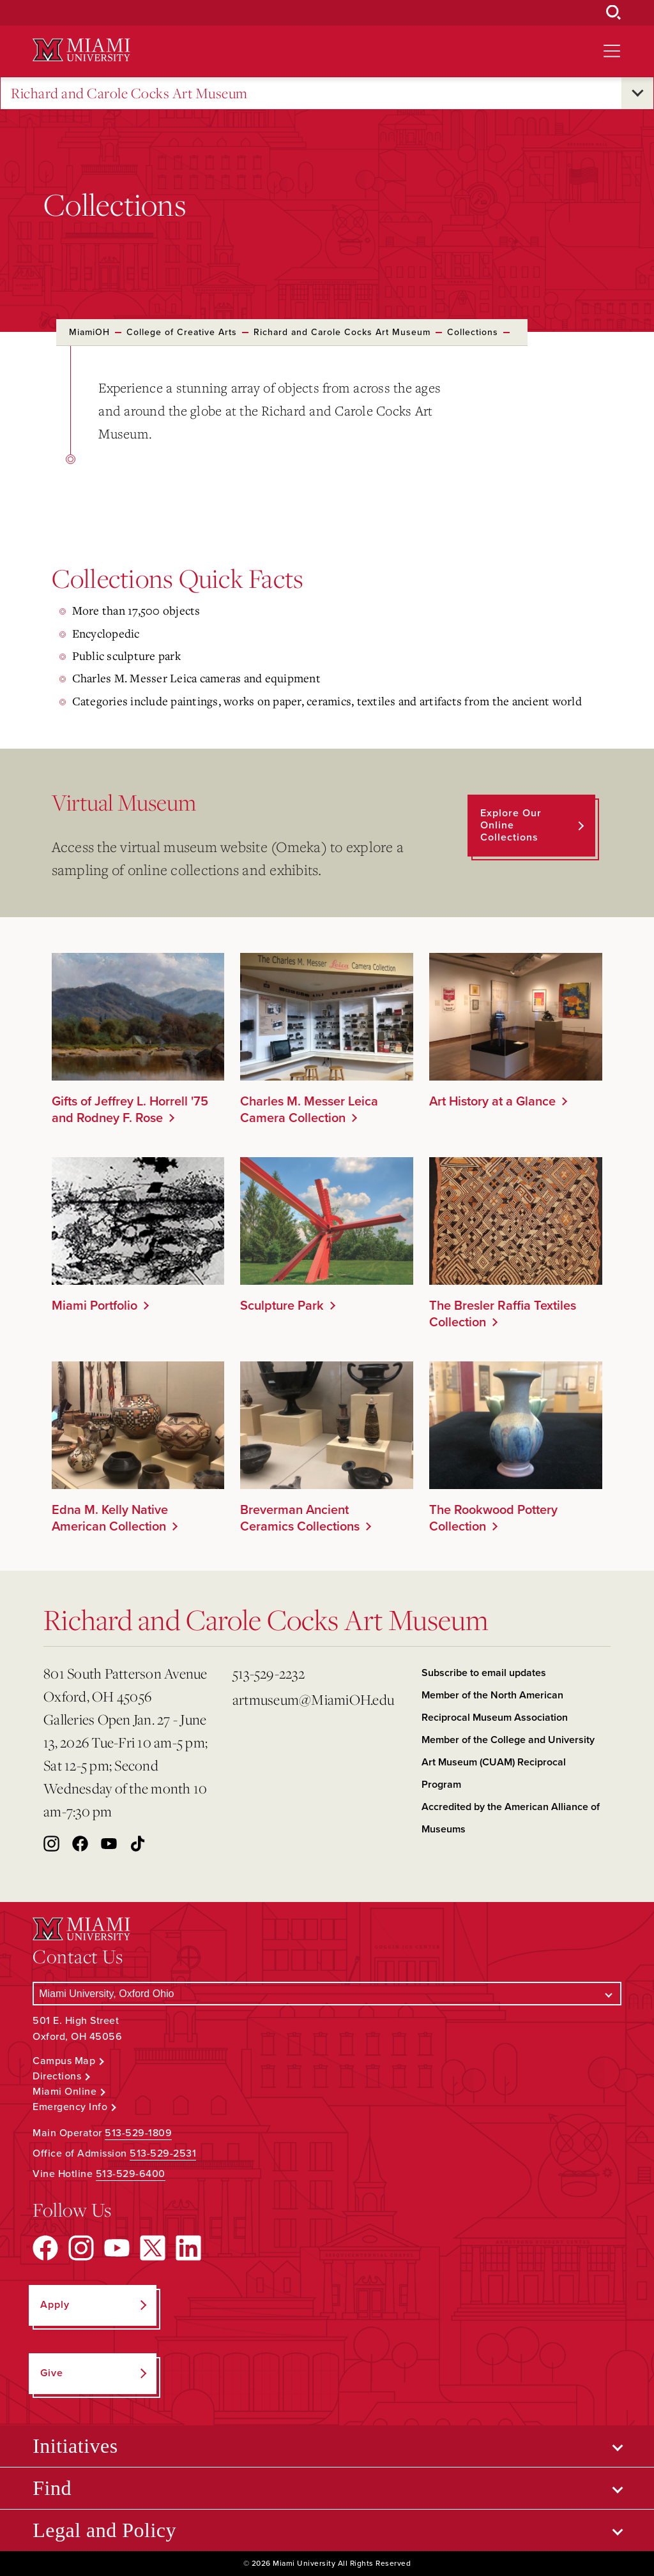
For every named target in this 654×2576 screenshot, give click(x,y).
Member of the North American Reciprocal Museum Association (495, 1706)
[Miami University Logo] (81, 50)
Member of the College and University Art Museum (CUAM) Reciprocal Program (508, 1762)
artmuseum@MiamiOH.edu (313, 1699)
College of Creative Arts (181, 332)
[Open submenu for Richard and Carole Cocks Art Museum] (637, 93)
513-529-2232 (268, 1673)
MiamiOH (89, 332)
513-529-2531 (163, 2153)
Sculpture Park (282, 1306)
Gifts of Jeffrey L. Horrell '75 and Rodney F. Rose (130, 1110)
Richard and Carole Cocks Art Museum (129, 93)
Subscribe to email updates (484, 1672)
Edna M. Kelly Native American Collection (110, 1518)
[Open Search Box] (613, 12)
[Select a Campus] (327, 1993)
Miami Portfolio (94, 1306)
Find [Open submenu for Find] (52, 2487)
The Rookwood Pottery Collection (493, 1518)
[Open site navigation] (611, 51)
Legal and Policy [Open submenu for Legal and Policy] (104, 2530)
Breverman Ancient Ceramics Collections (300, 1518)
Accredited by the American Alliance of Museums (511, 1818)
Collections (472, 332)
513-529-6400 (130, 2174)
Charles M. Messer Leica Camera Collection (309, 1110)
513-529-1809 (138, 2133)
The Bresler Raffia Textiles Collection (502, 1314)
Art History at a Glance (492, 1101)
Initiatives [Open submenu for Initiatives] (75, 2445)
